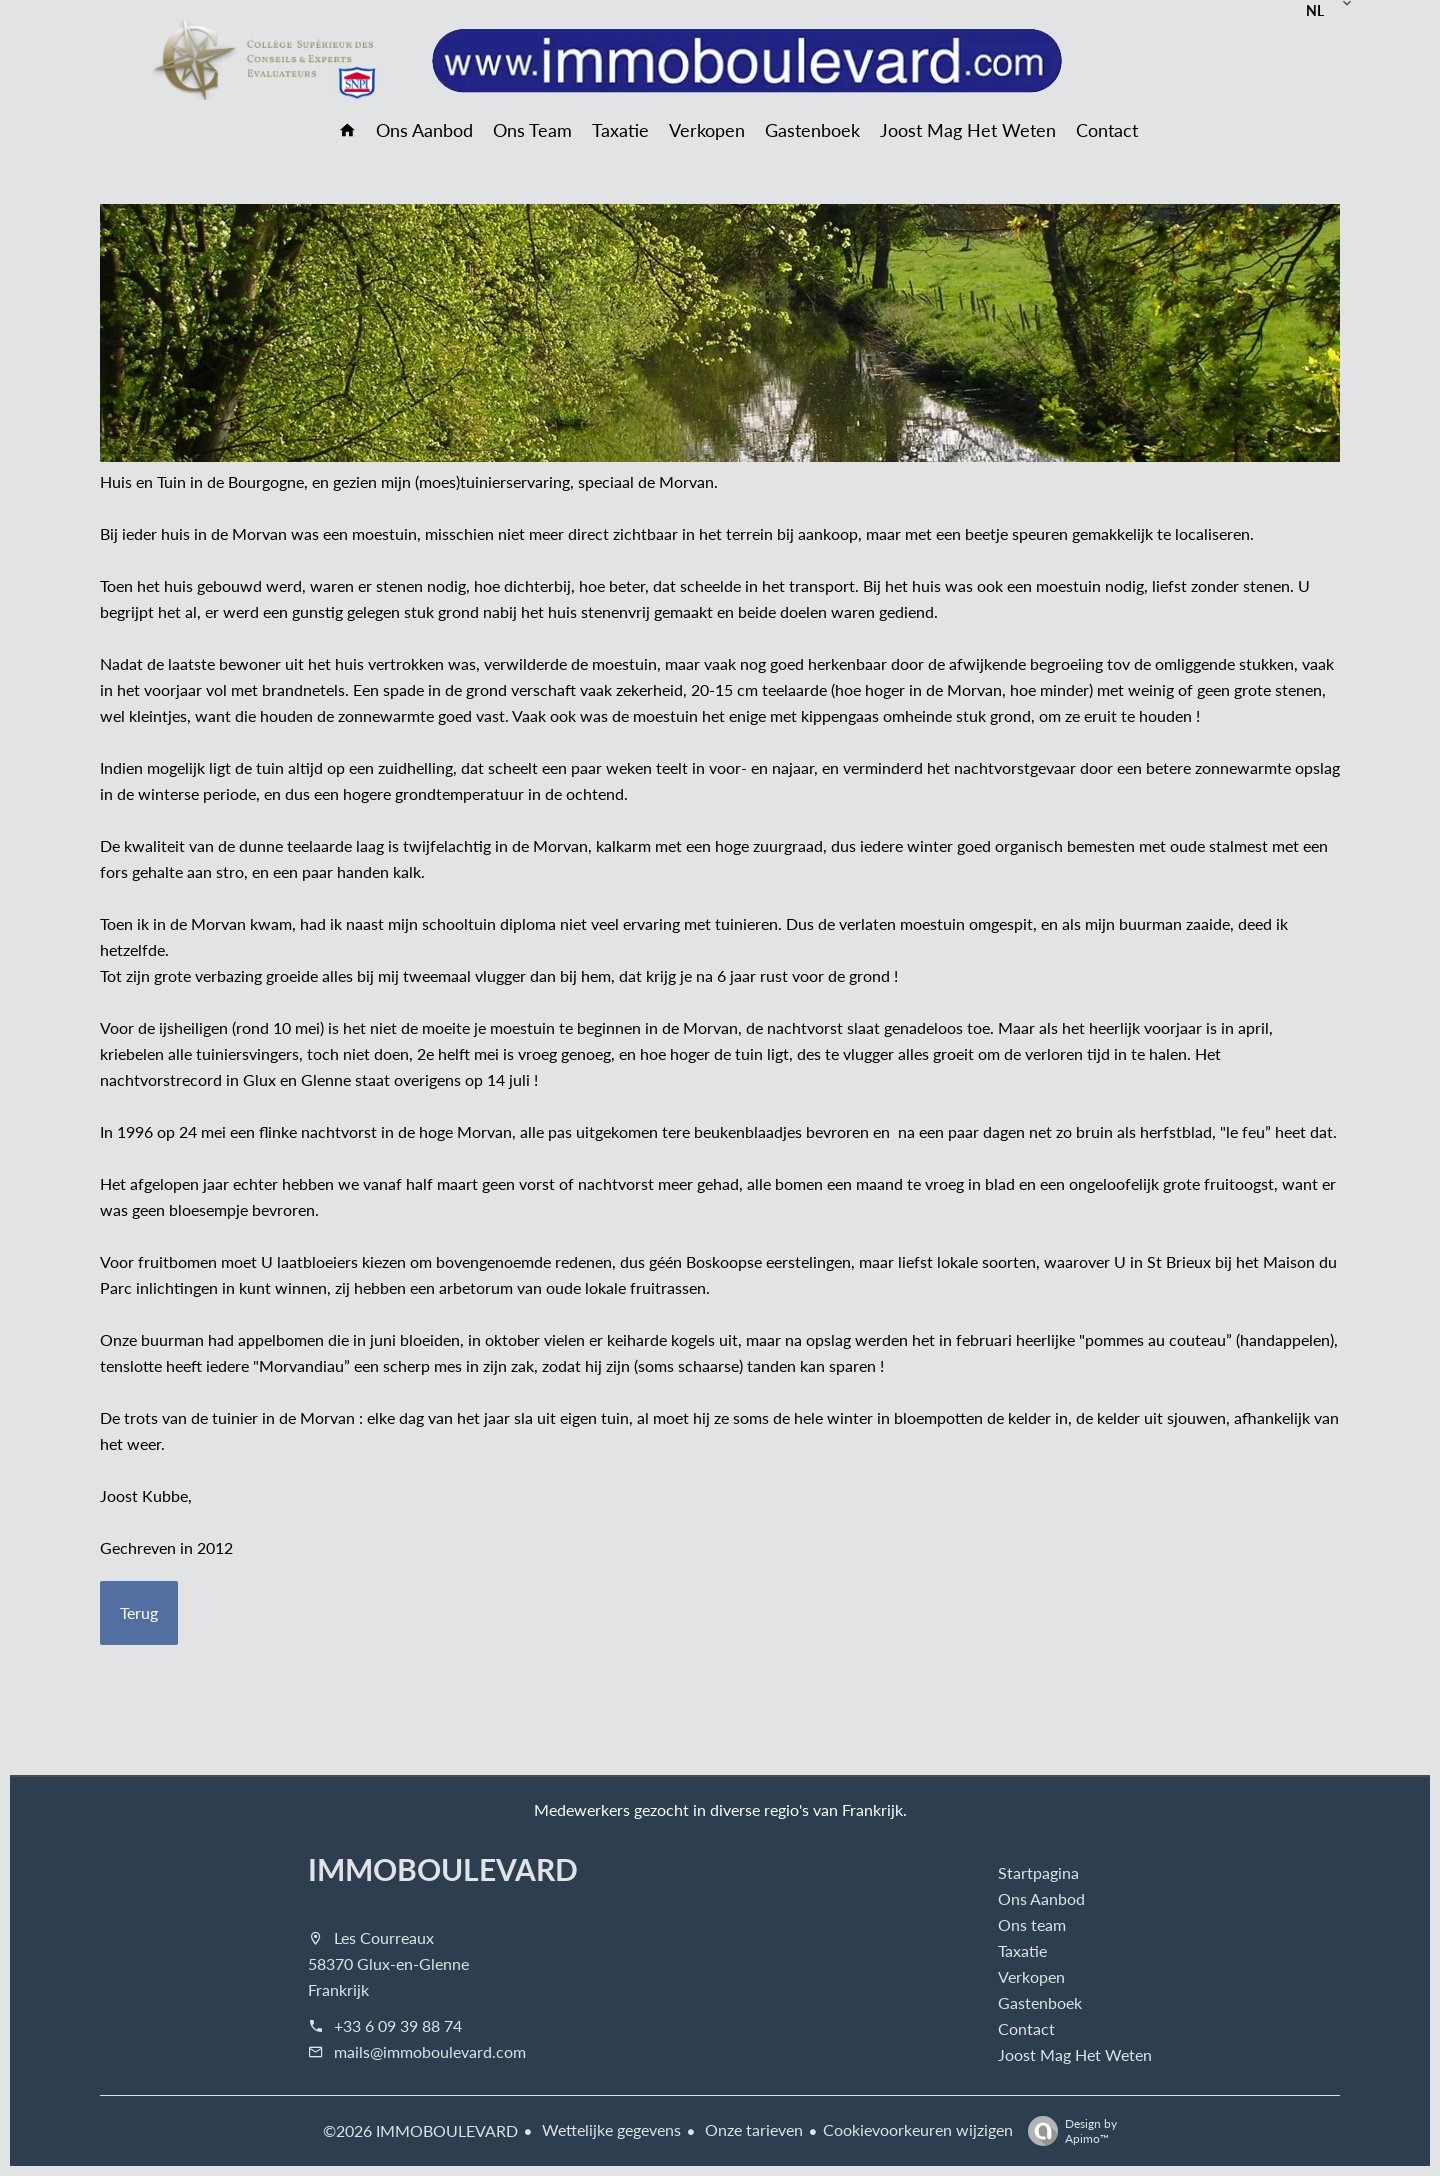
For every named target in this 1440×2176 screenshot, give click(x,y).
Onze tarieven (752, 2129)
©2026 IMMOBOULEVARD (420, 2130)
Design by (1067, 2130)
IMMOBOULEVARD (443, 1869)
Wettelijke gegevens (609, 2129)
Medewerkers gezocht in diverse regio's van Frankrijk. (720, 1809)
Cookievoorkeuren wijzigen (918, 2129)
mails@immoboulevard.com (430, 2051)
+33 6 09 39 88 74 (398, 2025)
